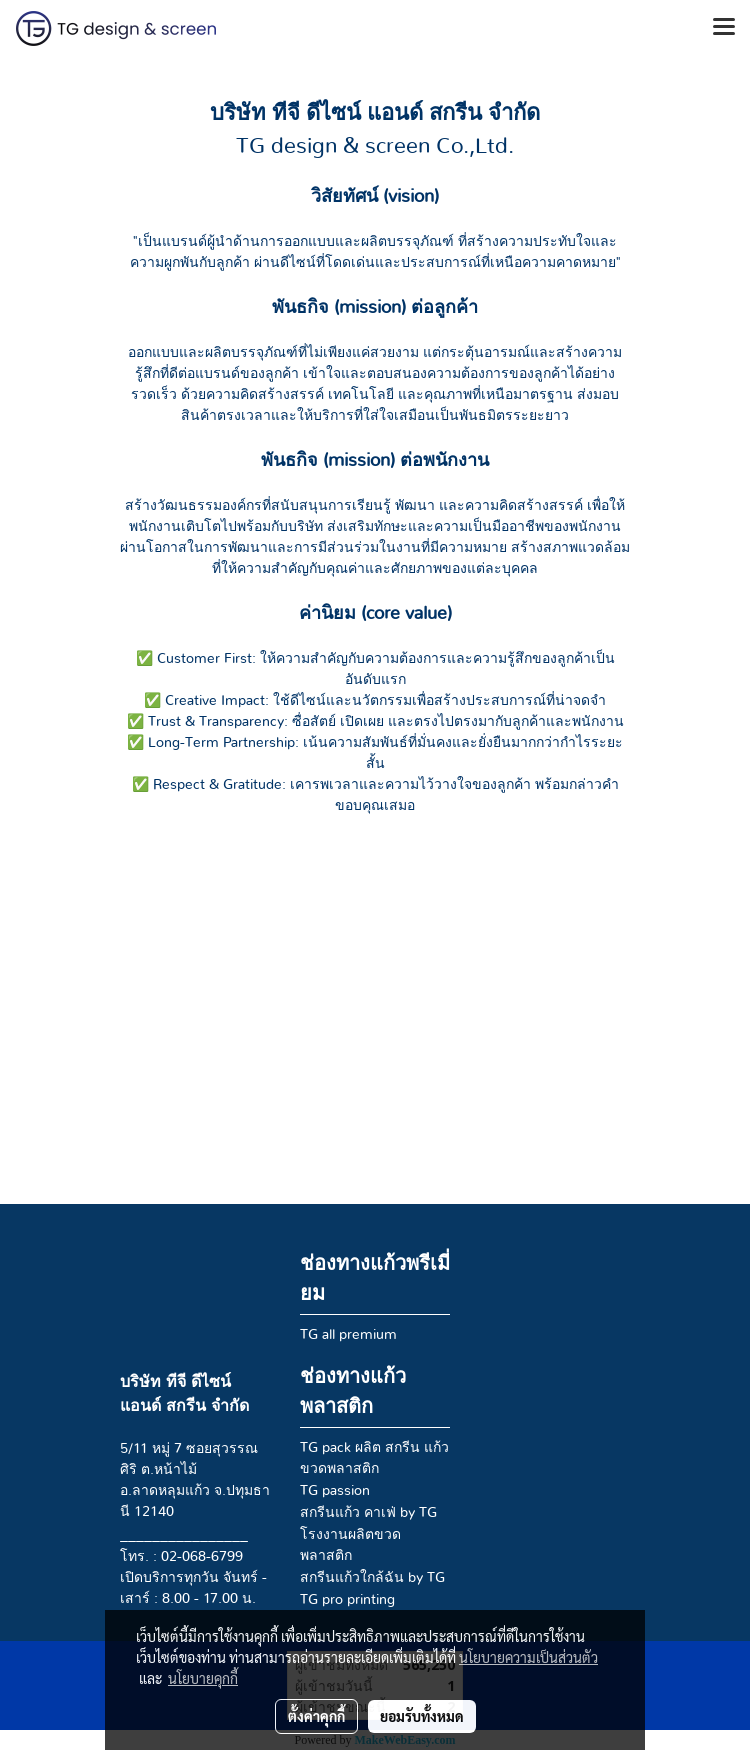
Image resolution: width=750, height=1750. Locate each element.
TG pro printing (347, 1600)
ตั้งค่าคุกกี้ (316, 1716)
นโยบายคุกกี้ (203, 1678)
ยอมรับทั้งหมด (422, 1716)
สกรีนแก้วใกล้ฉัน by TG (372, 1578)
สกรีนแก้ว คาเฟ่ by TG (368, 1513)
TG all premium (348, 1335)
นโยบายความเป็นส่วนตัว (528, 1657)
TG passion (335, 1491)
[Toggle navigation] (724, 28)
